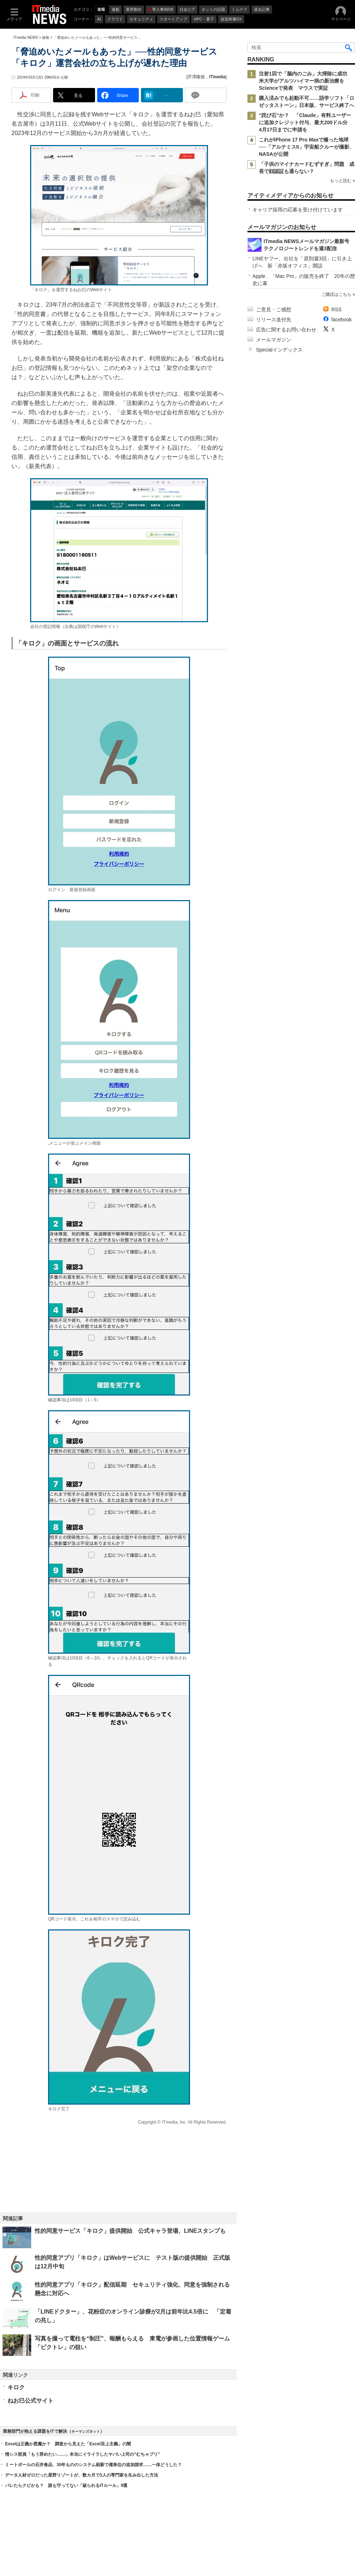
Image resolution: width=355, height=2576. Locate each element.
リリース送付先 (273, 319)
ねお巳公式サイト (30, 2401)
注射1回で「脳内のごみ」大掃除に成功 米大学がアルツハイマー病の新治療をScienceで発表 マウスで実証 (305, 81)
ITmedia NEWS (25, 37)
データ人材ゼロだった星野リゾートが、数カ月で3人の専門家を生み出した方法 (81, 2475)
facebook (341, 319)
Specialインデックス (279, 350)
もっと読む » (342, 180)
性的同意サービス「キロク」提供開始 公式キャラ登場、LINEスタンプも (130, 2231)
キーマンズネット (85, 2431)
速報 (45, 37)
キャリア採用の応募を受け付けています (297, 210)
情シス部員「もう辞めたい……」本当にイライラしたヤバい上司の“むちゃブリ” (82, 2454)
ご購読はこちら (336, 294)
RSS (336, 309)
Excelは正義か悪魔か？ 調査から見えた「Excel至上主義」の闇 (68, 2443)
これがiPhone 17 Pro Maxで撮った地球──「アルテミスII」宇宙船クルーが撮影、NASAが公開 (306, 147)
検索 (349, 47)
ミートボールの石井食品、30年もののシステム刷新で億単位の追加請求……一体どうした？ (93, 2464)
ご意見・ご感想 (273, 309)
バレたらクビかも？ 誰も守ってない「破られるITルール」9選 (66, 2485)
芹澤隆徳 (196, 76)
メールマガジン (273, 340)
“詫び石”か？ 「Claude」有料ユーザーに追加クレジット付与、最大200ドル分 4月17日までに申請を (305, 122)
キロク (16, 2387)
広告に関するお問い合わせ (286, 329)
